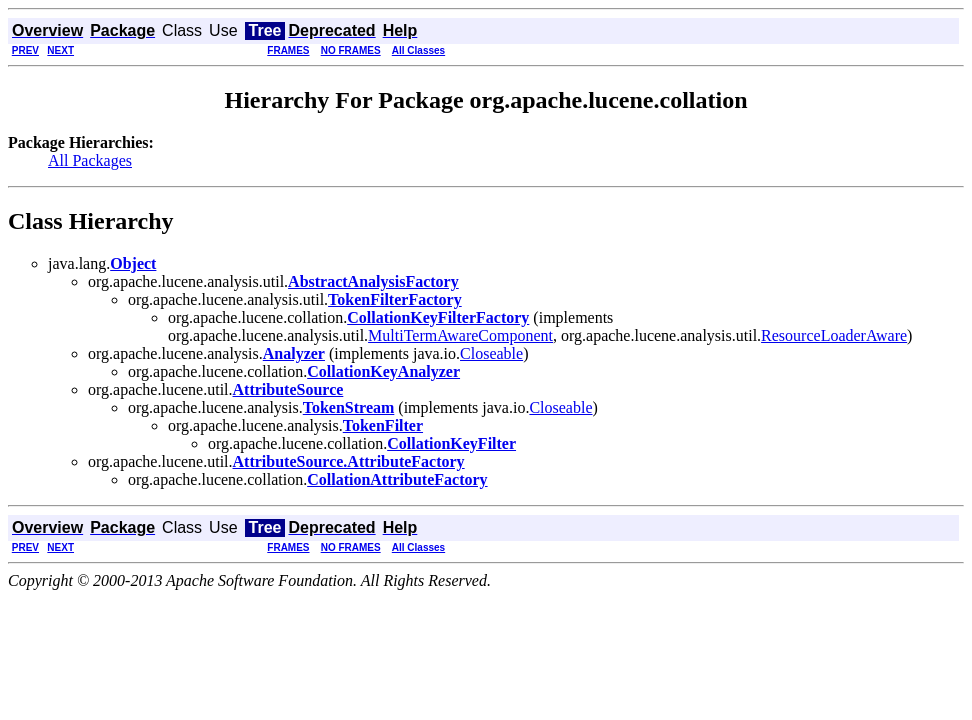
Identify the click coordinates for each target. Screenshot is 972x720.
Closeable (491, 353)
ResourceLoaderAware (834, 335)
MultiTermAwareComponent (460, 335)
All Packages (90, 160)
